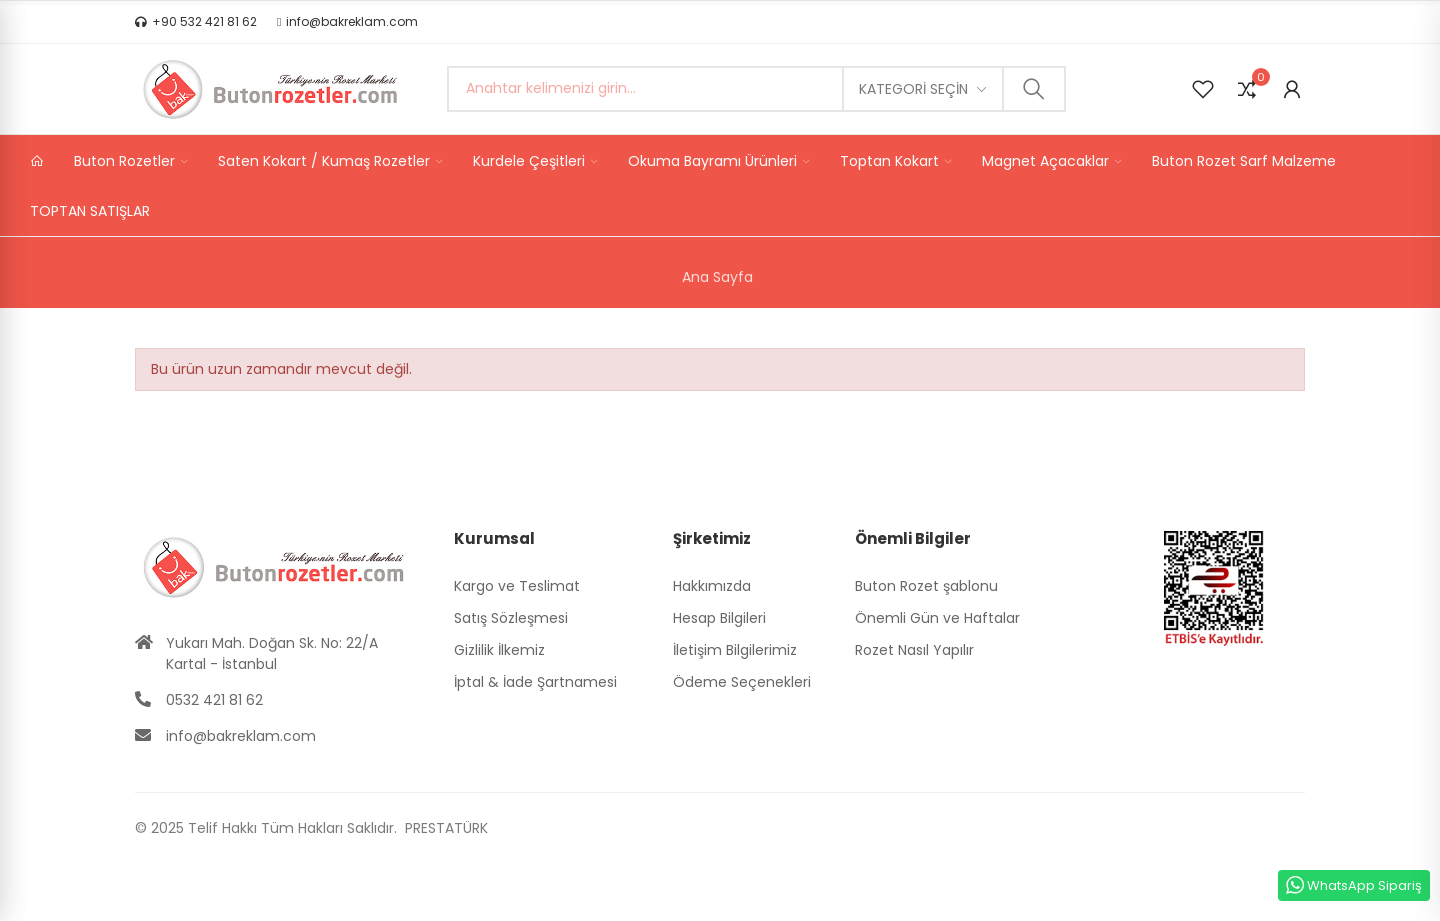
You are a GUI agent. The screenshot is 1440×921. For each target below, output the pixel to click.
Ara (1034, 89)
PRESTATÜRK (444, 828)
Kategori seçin (913, 89)
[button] (196, 22)
